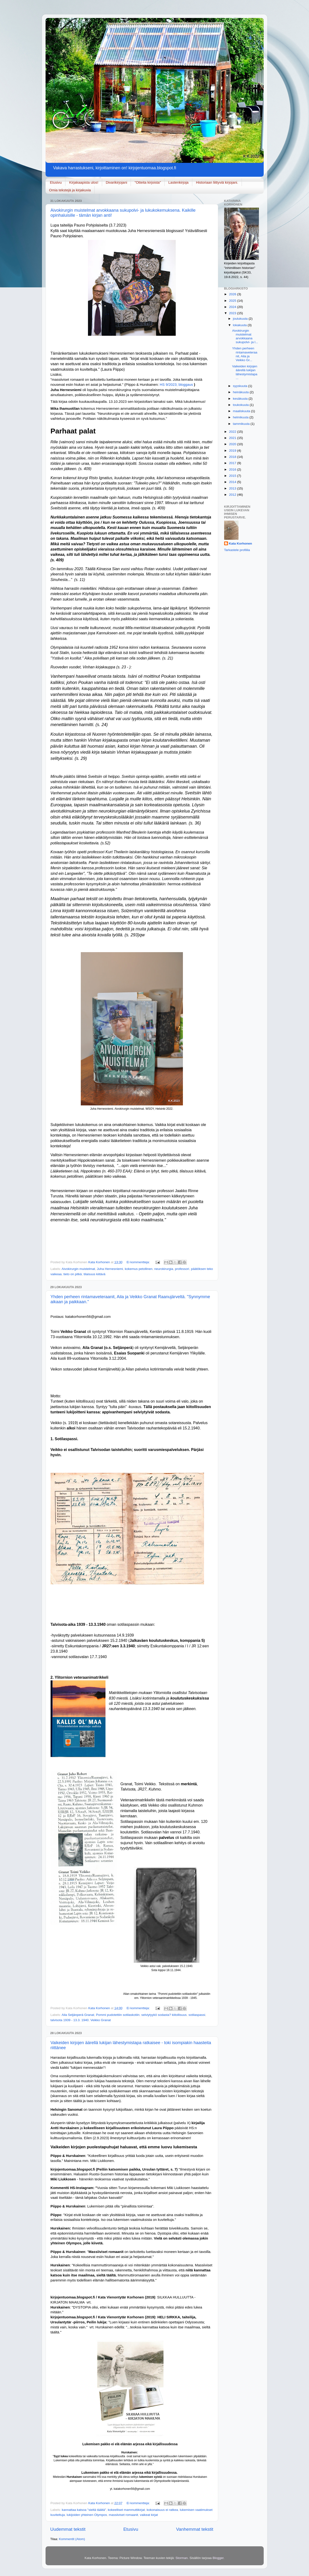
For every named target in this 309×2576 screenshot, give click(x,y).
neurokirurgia (163, 1269)
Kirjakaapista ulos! (83, 182)
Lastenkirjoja (178, 182)
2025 (233, 300)
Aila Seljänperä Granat (78, 2015)
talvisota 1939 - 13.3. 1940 (70, 2020)
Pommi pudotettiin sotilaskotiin (118, 2015)
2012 (233, 494)
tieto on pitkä (73, 1274)
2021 (233, 438)
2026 (233, 294)
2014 (233, 482)
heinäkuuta (241, 392)
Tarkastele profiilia (237, 550)
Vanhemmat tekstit (194, 2529)
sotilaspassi (196, 2015)
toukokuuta (241, 405)
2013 (233, 488)
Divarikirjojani (116, 182)
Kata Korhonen (240, 543)
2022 (233, 431)
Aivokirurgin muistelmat (78, 1269)
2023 (233, 313)
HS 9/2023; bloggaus (177, 385)
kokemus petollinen (138, 1269)
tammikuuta (242, 424)
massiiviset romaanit (123, 2515)
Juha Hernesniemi (110, 1269)
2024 (233, 307)
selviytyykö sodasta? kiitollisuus (164, 2015)
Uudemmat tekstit (68, 2529)
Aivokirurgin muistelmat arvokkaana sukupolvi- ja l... (245, 336)
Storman (181, 2558)
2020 (233, 444)
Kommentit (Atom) (72, 2539)
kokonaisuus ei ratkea (162, 2510)
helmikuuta (241, 417)
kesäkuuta (241, 398)
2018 (233, 457)
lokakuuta (240, 325)
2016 (233, 469)
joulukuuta (241, 318)
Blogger (218, 2558)
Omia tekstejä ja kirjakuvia (70, 190)
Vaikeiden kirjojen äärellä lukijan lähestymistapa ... (244, 372)
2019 (233, 450)
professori (182, 1269)
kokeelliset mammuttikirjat (126, 2510)
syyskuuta (240, 386)
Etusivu (56, 182)
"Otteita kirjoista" (147, 182)
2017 (233, 463)
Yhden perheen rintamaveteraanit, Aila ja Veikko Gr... (244, 354)
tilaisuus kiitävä (94, 1274)
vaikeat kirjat (149, 2515)
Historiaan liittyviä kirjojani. (217, 182)
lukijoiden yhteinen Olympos (87, 2515)
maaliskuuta (242, 411)
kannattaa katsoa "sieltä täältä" (84, 2510)
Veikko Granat (100, 2020)
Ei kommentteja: (139, 1262)
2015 (233, 476)
